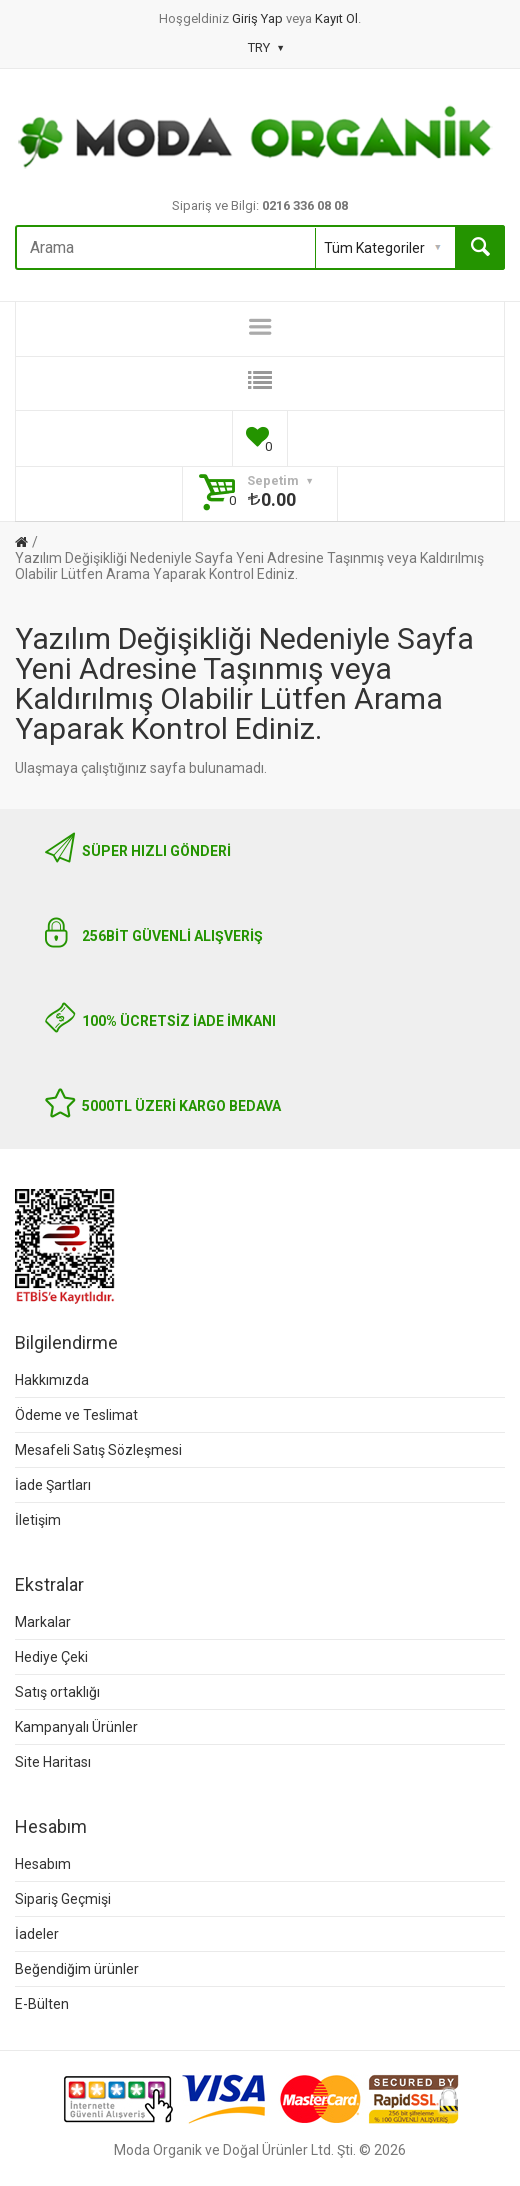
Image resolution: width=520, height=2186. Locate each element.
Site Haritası (53, 1762)
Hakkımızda (52, 1380)
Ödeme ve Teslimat (76, 1415)
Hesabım (43, 1864)
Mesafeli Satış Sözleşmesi (98, 1450)
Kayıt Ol (336, 18)
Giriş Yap (259, 18)
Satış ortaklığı (57, 1692)
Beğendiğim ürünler (77, 1969)
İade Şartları (53, 1485)
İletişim (38, 1520)
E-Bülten (42, 2004)
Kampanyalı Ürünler (76, 1727)
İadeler (37, 1934)
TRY (265, 47)
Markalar (43, 1622)
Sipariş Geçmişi (63, 1899)
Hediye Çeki (51, 1657)
